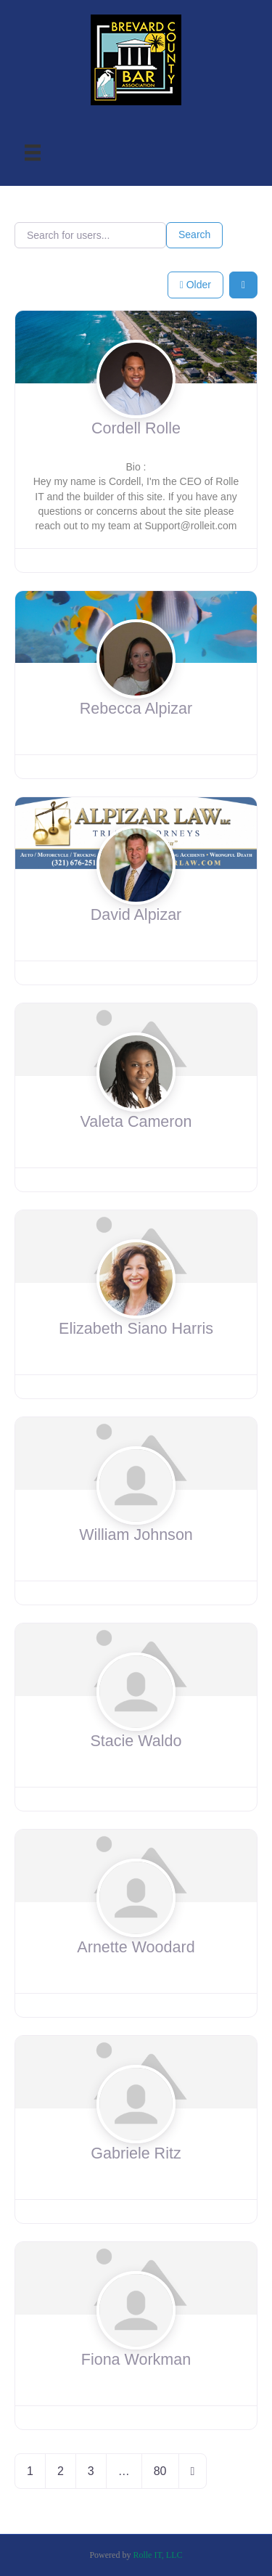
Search (194, 234)
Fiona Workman (136, 2359)
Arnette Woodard (135, 1947)
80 (160, 2471)
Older (195, 284)
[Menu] (33, 152)
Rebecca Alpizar (136, 708)
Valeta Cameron (136, 1121)
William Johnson (136, 1535)
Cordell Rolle (136, 428)
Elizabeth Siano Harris (136, 1328)
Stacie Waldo (136, 1741)
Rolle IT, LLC (157, 2555)
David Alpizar (136, 915)
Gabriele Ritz (136, 2153)
